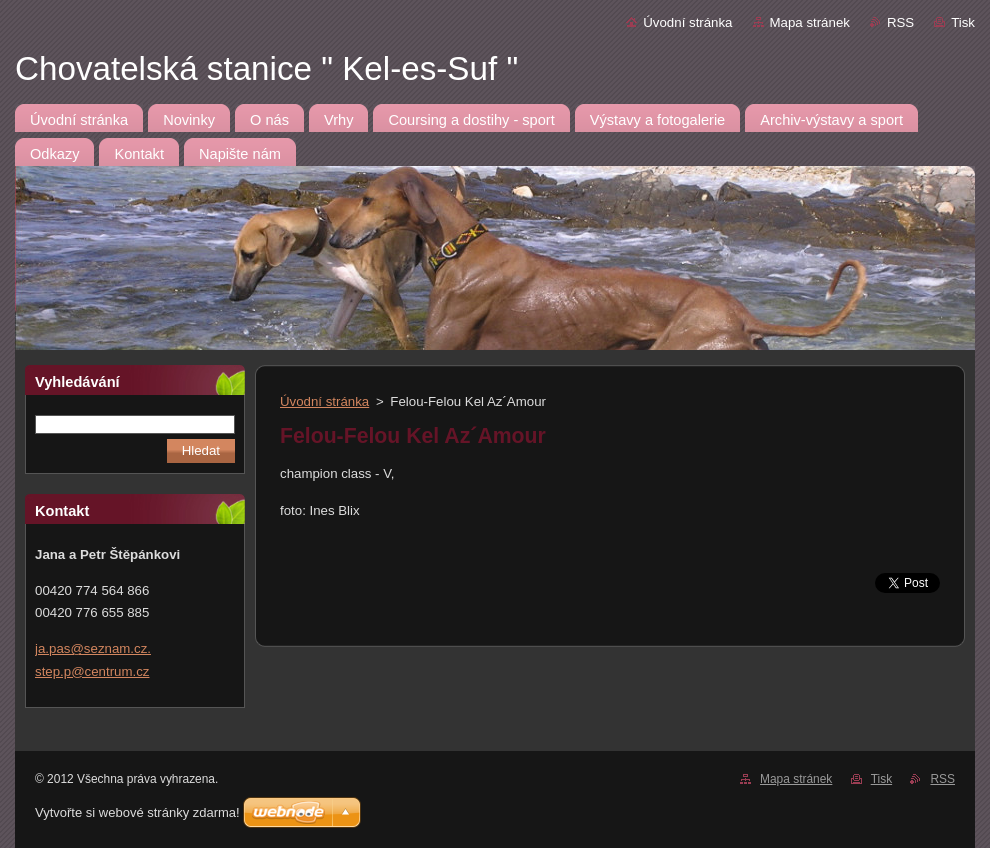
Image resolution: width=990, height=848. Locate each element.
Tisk (963, 22)
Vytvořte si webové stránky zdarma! (137, 812)
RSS (900, 22)
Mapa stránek (810, 22)
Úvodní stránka (687, 22)
